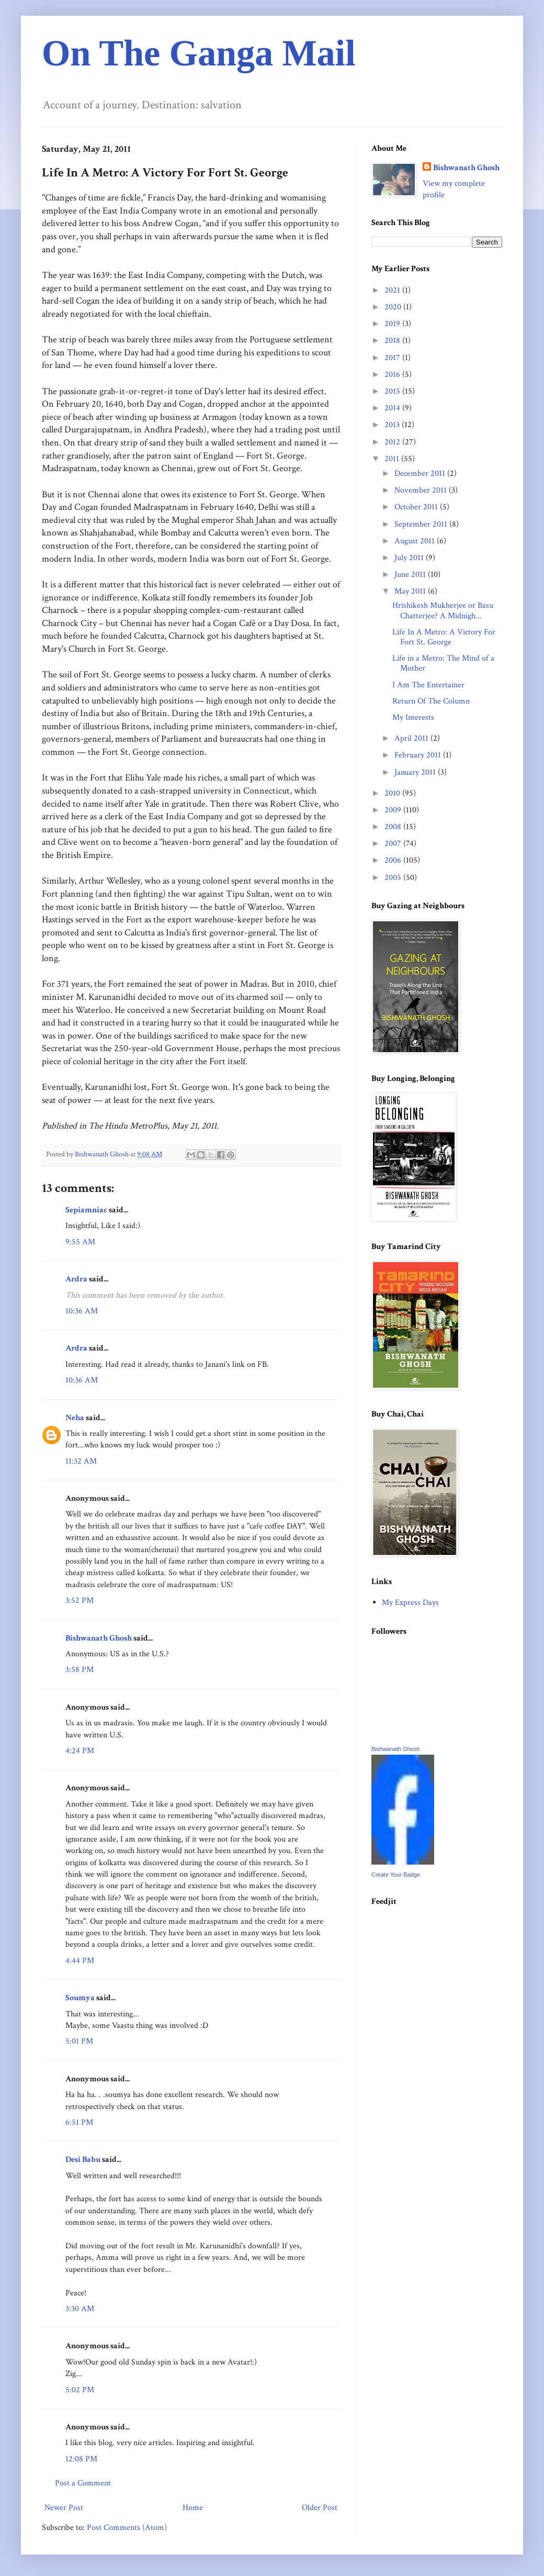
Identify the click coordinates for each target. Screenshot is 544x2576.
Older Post (319, 2507)
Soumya (80, 1997)
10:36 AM (81, 1311)
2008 (393, 826)
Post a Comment (83, 2483)
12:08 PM (81, 2459)
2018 (393, 340)
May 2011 (411, 591)
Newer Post (63, 2507)
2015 (393, 391)
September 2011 (421, 524)
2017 (393, 357)
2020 (393, 307)
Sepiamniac (86, 1210)
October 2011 (417, 506)
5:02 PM (79, 2389)
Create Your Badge (395, 1874)
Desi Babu (82, 2159)
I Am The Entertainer (428, 684)
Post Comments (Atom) (127, 2527)
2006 (393, 860)
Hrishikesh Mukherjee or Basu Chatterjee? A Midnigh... (442, 610)
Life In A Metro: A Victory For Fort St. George (443, 637)
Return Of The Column (431, 701)
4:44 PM (79, 1960)
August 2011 (415, 541)
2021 (393, 290)
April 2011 (412, 738)
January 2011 (416, 772)
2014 (393, 408)
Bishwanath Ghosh (98, 1638)
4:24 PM (79, 1750)
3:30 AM (79, 2308)
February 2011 (418, 755)
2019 (393, 323)
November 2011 (421, 490)
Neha (74, 1417)
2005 (393, 877)
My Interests (413, 717)
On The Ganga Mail (199, 53)
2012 (393, 442)
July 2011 (410, 557)
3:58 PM (79, 1669)
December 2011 (420, 473)
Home (193, 2507)
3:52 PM (79, 1600)
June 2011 (411, 574)
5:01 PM (79, 2041)
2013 (393, 424)
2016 (393, 374)
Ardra (76, 1279)
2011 (392, 458)
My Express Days (410, 1602)
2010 (393, 793)
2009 (393, 810)
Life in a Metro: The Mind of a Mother (443, 663)
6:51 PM (79, 2122)
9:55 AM (80, 1241)
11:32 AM (81, 1461)
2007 (393, 843)
